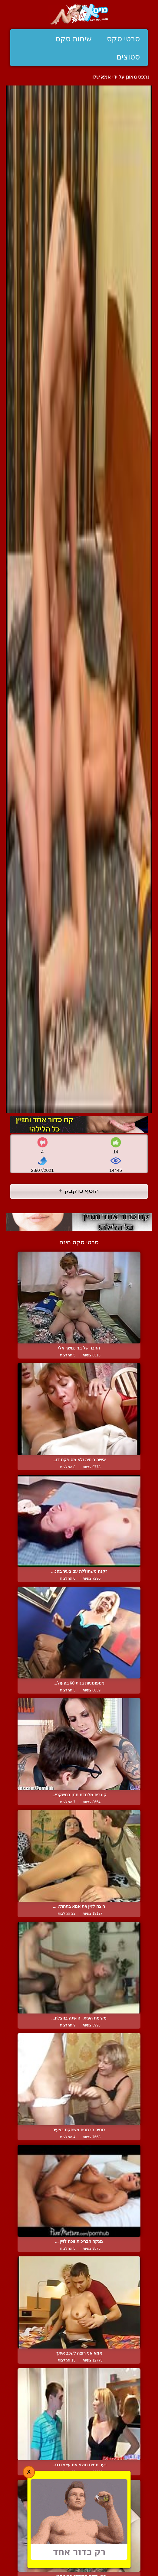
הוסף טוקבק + (79, 1190)
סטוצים (128, 57)
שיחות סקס (73, 38)
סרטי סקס (123, 38)
